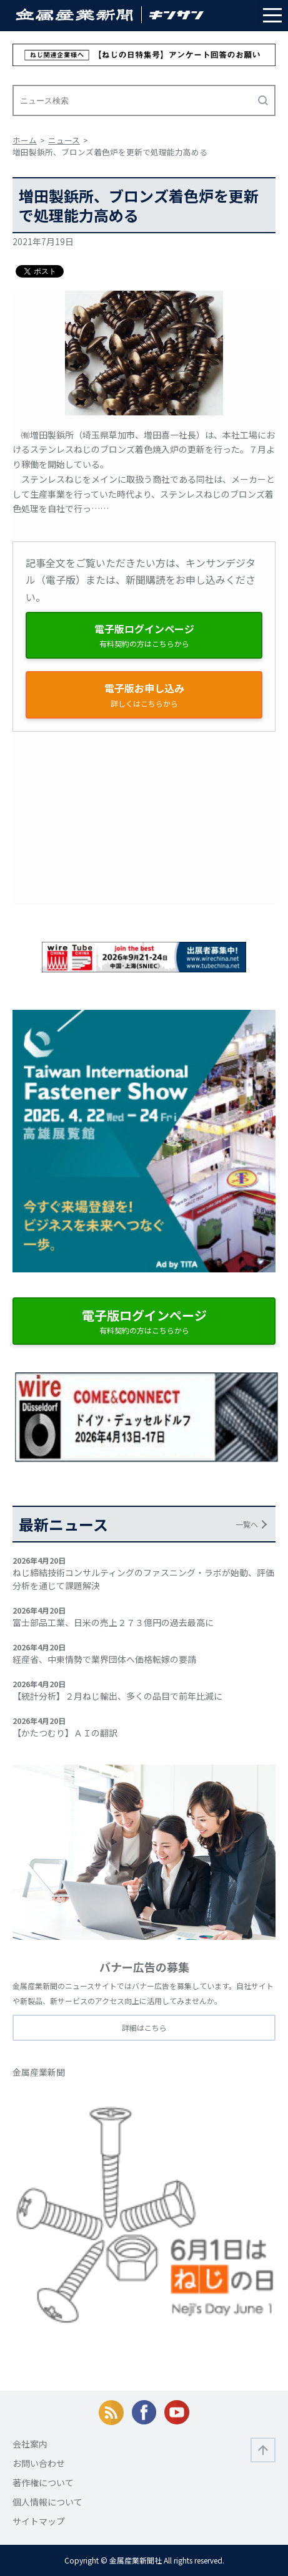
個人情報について (47, 2502)
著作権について (43, 2482)
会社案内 (29, 2444)
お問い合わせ (38, 2463)
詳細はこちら (144, 2027)
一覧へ (247, 1524)
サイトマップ (38, 2521)
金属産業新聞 (38, 2072)
